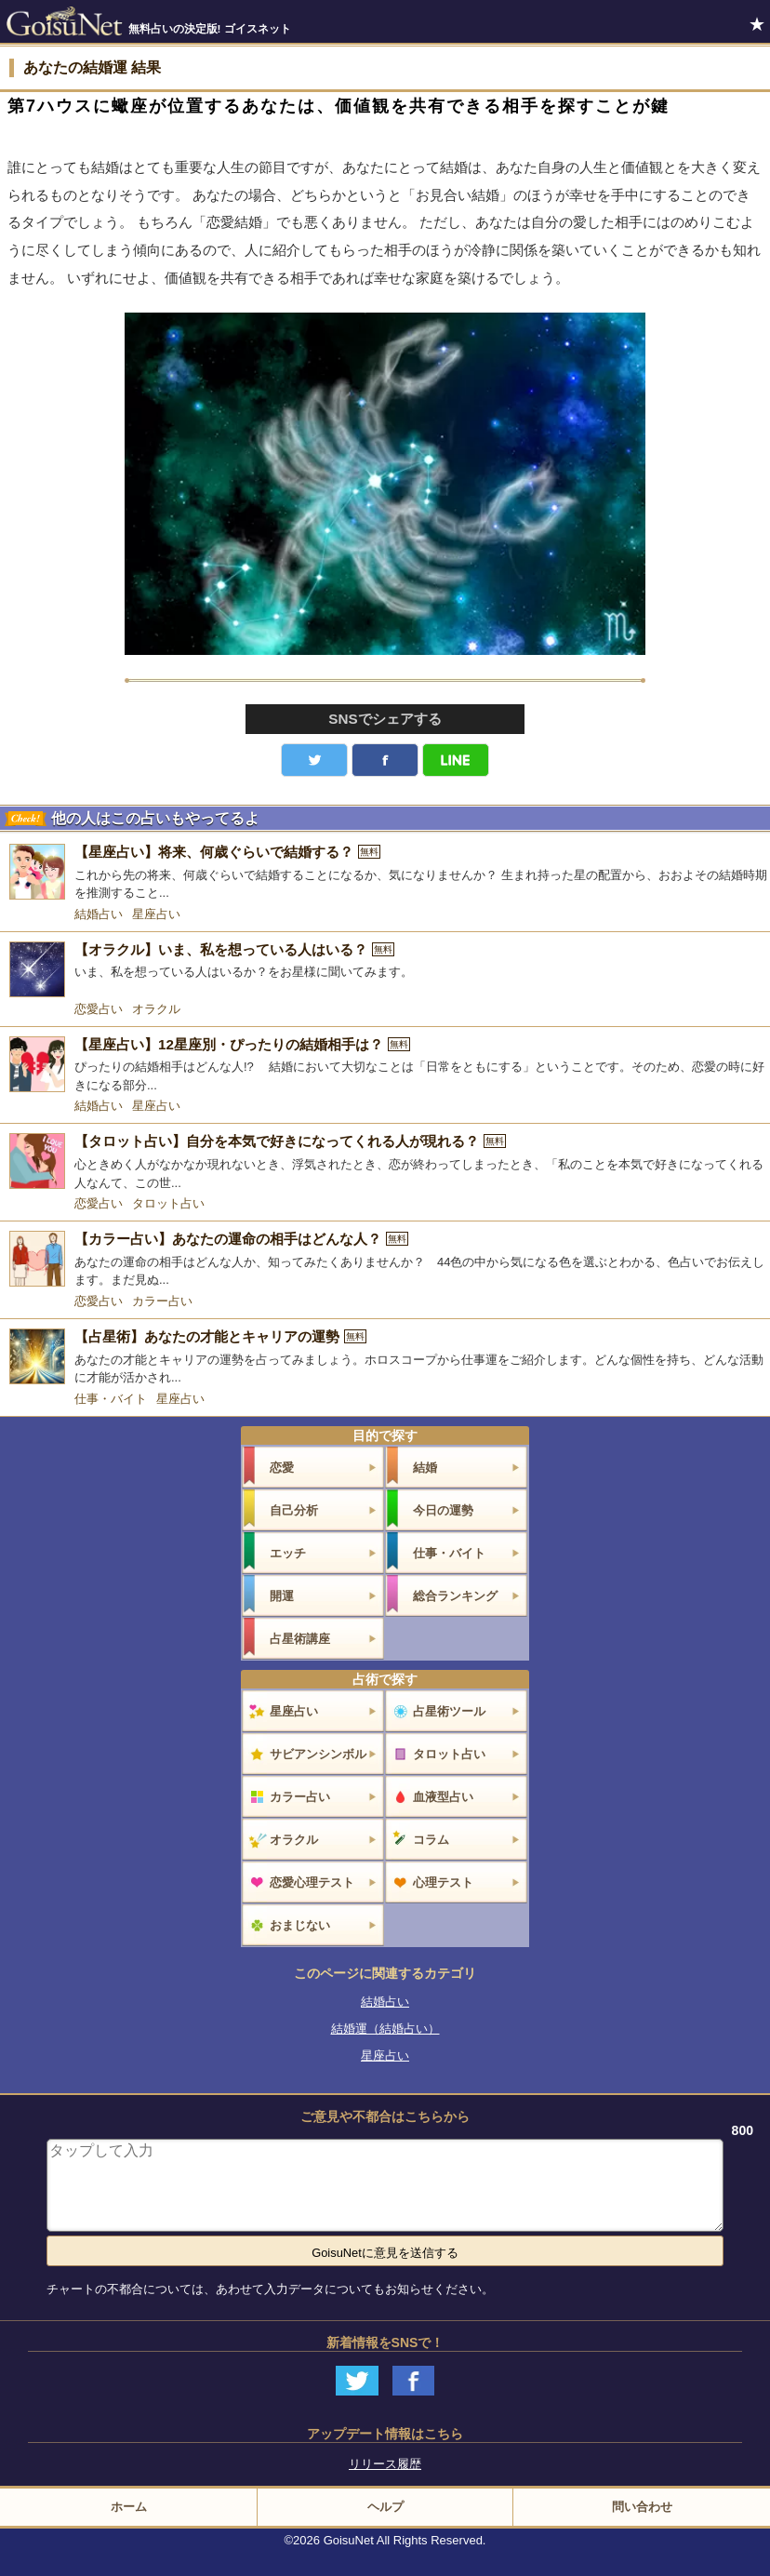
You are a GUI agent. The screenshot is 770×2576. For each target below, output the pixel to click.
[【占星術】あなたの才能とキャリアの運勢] (385, 1357)
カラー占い (162, 1301)
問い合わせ (642, 2507)
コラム (431, 1840)
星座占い (156, 914)
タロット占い (168, 1203)
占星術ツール (449, 1711)
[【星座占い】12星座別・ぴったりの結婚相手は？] (385, 1065)
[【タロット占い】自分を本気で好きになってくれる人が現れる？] (385, 1162)
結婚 (425, 1468)
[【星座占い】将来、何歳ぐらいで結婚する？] (385, 873)
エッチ (288, 1553)
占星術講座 (300, 1639)
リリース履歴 (385, 2464)
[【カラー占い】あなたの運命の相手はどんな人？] (385, 1260)
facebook (385, 760)
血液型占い (443, 1797)
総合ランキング (455, 1596)
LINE (455, 760)
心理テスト (443, 1882)
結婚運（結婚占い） (385, 2028)
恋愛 (282, 1468)
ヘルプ (385, 2507)
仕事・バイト (110, 1399)
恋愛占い (98, 1009)
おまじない (300, 1925)
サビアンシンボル (318, 1754)
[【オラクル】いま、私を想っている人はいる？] (385, 969)
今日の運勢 (443, 1510)
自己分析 (294, 1510)
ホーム (129, 2507)
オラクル (156, 1009)
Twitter (314, 760)
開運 (282, 1596)
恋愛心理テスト (312, 1882)
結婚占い (98, 914)
